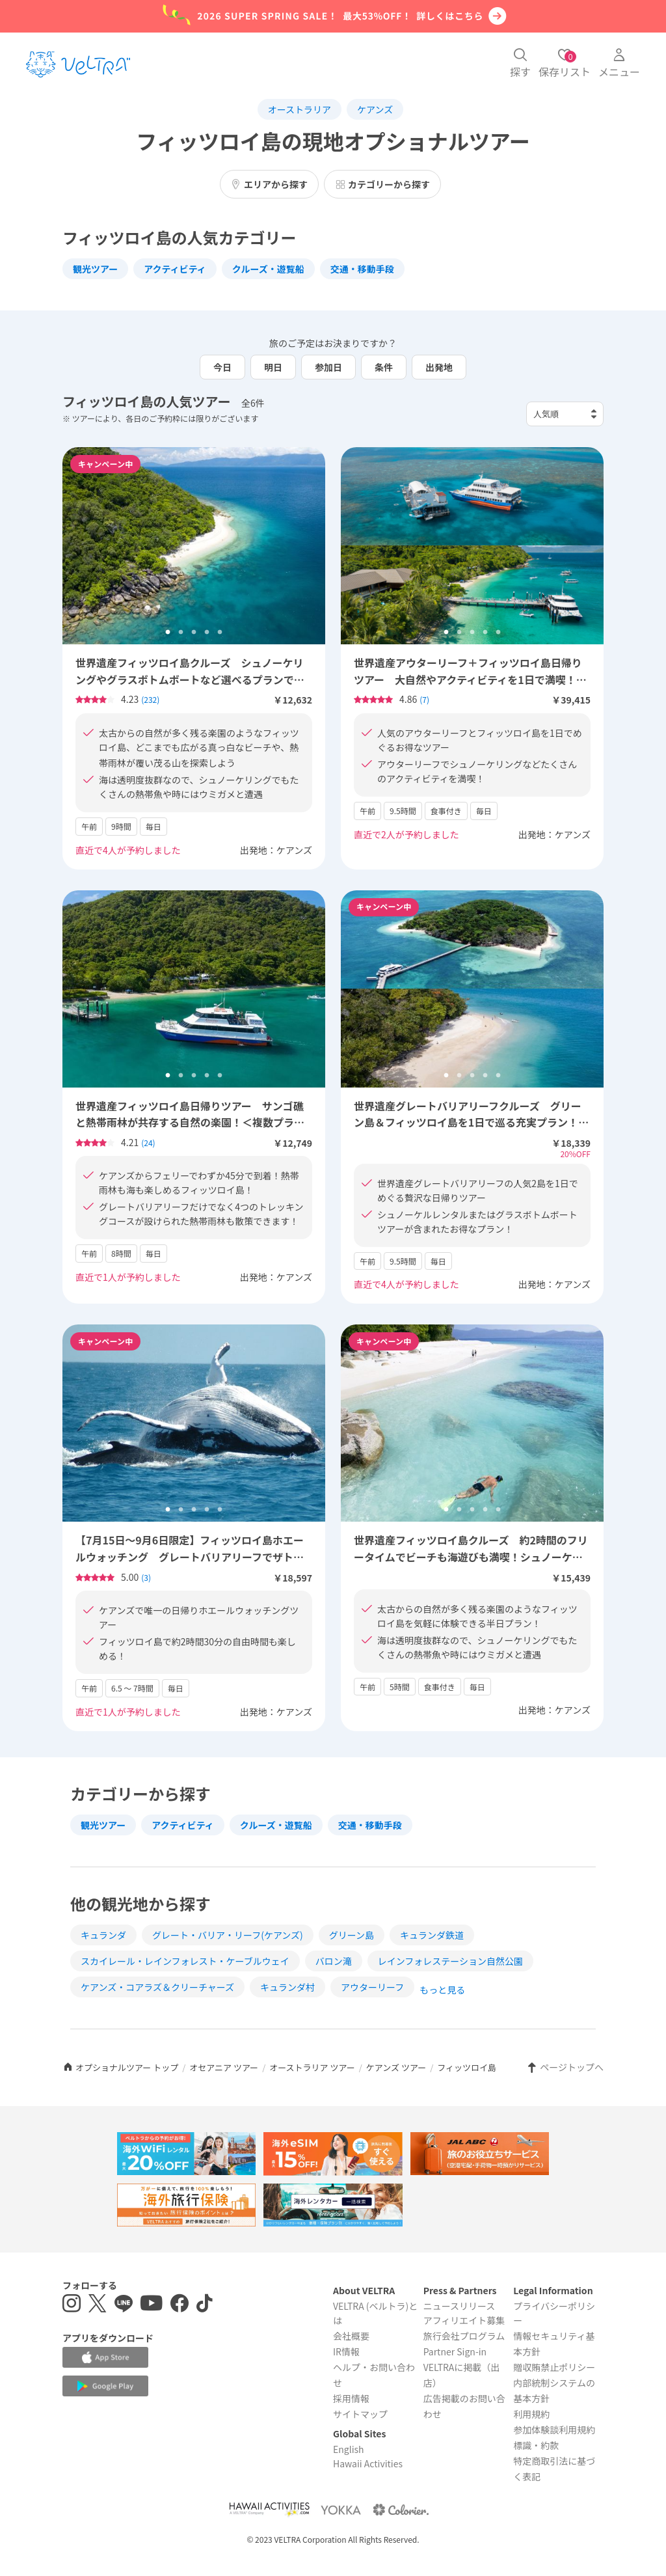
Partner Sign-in (455, 2351)
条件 (384, 367)
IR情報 (346, 2351)
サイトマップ (360, 2413)
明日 (273, 367)
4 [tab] (206, 632)
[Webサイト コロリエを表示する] (401, 2509)
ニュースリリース (459, 2305)
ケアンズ (375, 109)
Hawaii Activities (368, 2463)
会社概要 (351, 2335)
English (348, 2449)
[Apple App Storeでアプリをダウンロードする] (105, 2357)
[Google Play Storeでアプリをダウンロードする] (105, 2386)
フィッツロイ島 (466, 2067)
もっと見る (442, 1989)
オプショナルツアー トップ (120, 2067)
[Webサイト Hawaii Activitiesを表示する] (269, 2509)
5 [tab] (219, 632)
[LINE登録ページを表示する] (123, 2305)
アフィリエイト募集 (464, 2320)
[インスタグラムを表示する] (71, 2305)
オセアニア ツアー (223, 2067)
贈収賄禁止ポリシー (554, 2367)
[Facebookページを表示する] (179, 2305)
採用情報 (351, 2398)
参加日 (328, 367)
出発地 (439, 367)
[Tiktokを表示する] (204, 2305)
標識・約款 (536, 2445)
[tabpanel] (193, 545)
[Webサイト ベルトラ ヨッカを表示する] (341, 2509)
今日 (222, 367)
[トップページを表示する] (78, 64)
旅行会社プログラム (464, 2335)
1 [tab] (167, 632)
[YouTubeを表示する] (151, 2304)
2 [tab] (180, 632)
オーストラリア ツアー (311, 2067)
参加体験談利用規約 (554, 2429)
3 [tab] (193, 632)
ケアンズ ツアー (396, 2067)
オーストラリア (299, 109)
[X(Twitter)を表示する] (97, 2305)
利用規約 (531, 2413)
